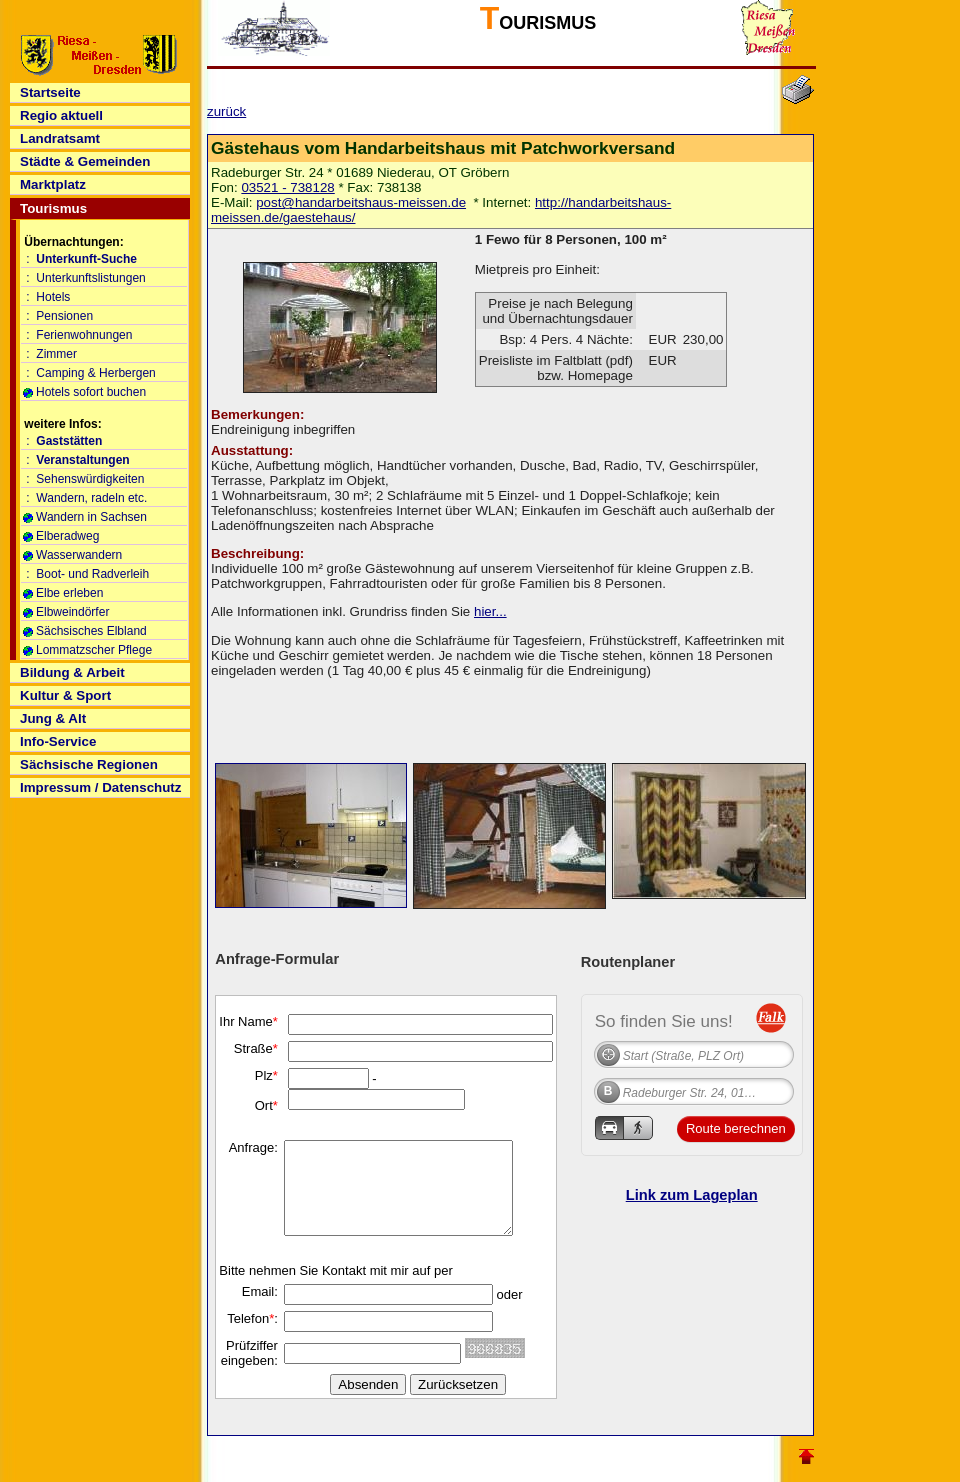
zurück (226, 111)
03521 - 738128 (287, 187)
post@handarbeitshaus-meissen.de (361, 202)
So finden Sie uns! (664, 1020)
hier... (490, 611)
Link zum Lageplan (692, 1195)
